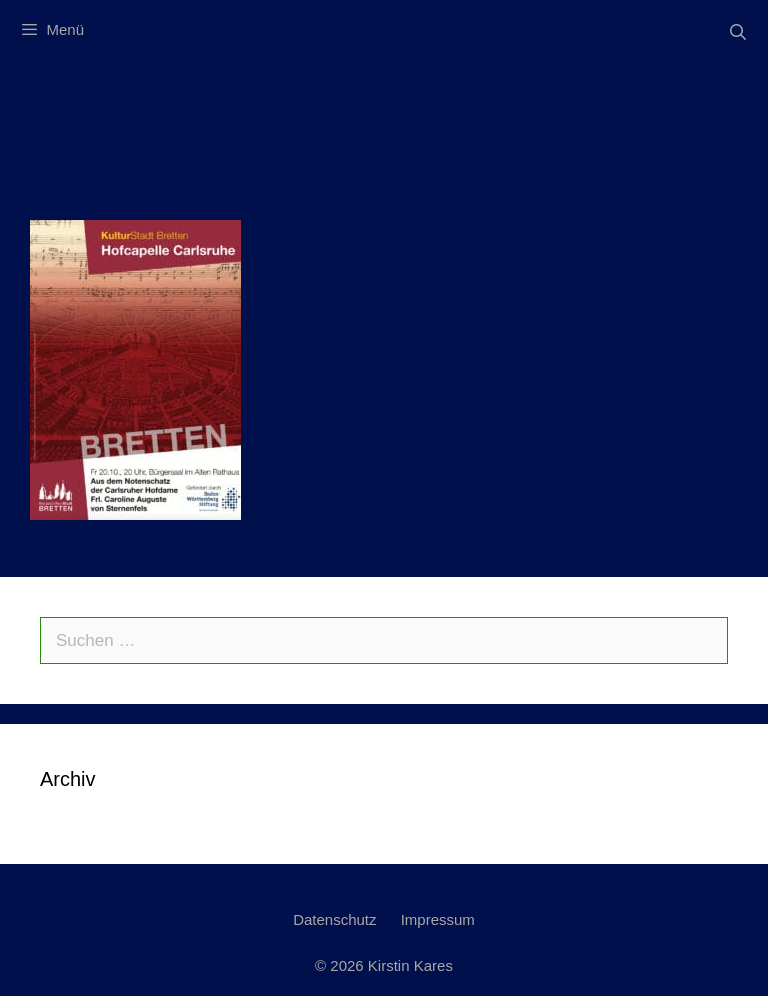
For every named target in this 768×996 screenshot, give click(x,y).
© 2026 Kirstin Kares (384, 965)
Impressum (438, 919)
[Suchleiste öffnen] (737, 32)
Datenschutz (334, 919)
